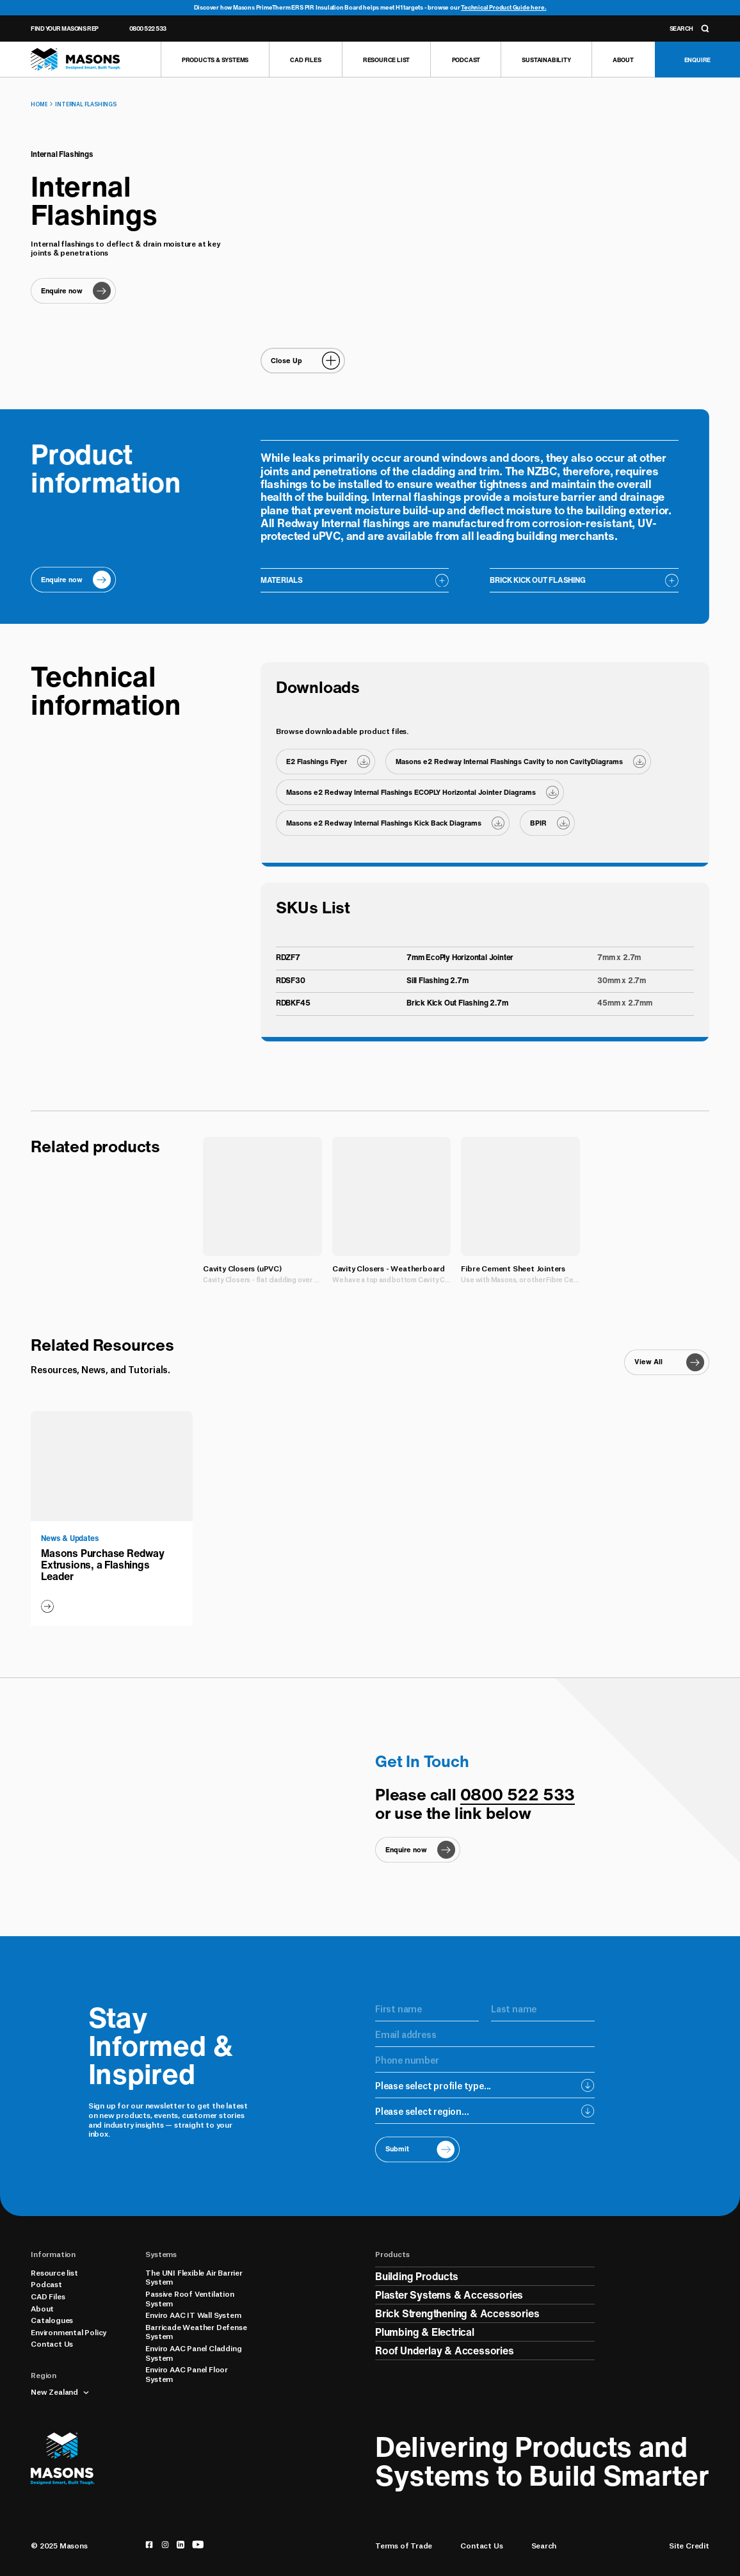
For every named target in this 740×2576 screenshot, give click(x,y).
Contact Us (52, 2343)
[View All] (666, 1362)
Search (544, 2545)
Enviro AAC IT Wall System (193, 2315)
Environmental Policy (68, 2332)
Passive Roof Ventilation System (189, 2298)
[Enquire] (697, 59)
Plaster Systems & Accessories (449, 2295)
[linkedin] (180, 2544)
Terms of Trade (403, 2545)
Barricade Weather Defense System (195, 2332)
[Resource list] (386, 59)
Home (39, 103)
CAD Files (48, 2296)
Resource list (54, 2272)
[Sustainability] (546, 59)
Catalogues (52, 2320)
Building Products (416, 2276)
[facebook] (149, 2544)
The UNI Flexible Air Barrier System (193, 2277)
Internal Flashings (85, 103)
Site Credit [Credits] (689, 2545)
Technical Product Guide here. (503, 7)
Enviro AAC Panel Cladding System (193, 2353)
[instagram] (165, 2544)
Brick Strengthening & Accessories (457, 2313)
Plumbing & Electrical (424, 2332)
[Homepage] (75, 59)
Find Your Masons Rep (64, 28)
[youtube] (198, 2544)
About (42, 2308)
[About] (622, 59)
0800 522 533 (147, 28)
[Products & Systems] (215, 59)
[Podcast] (465, 59)
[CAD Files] (305, 59)
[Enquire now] (73, 291)
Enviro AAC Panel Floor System (186, 2374)
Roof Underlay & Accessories (444, 2350)
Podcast (46, 2284)
